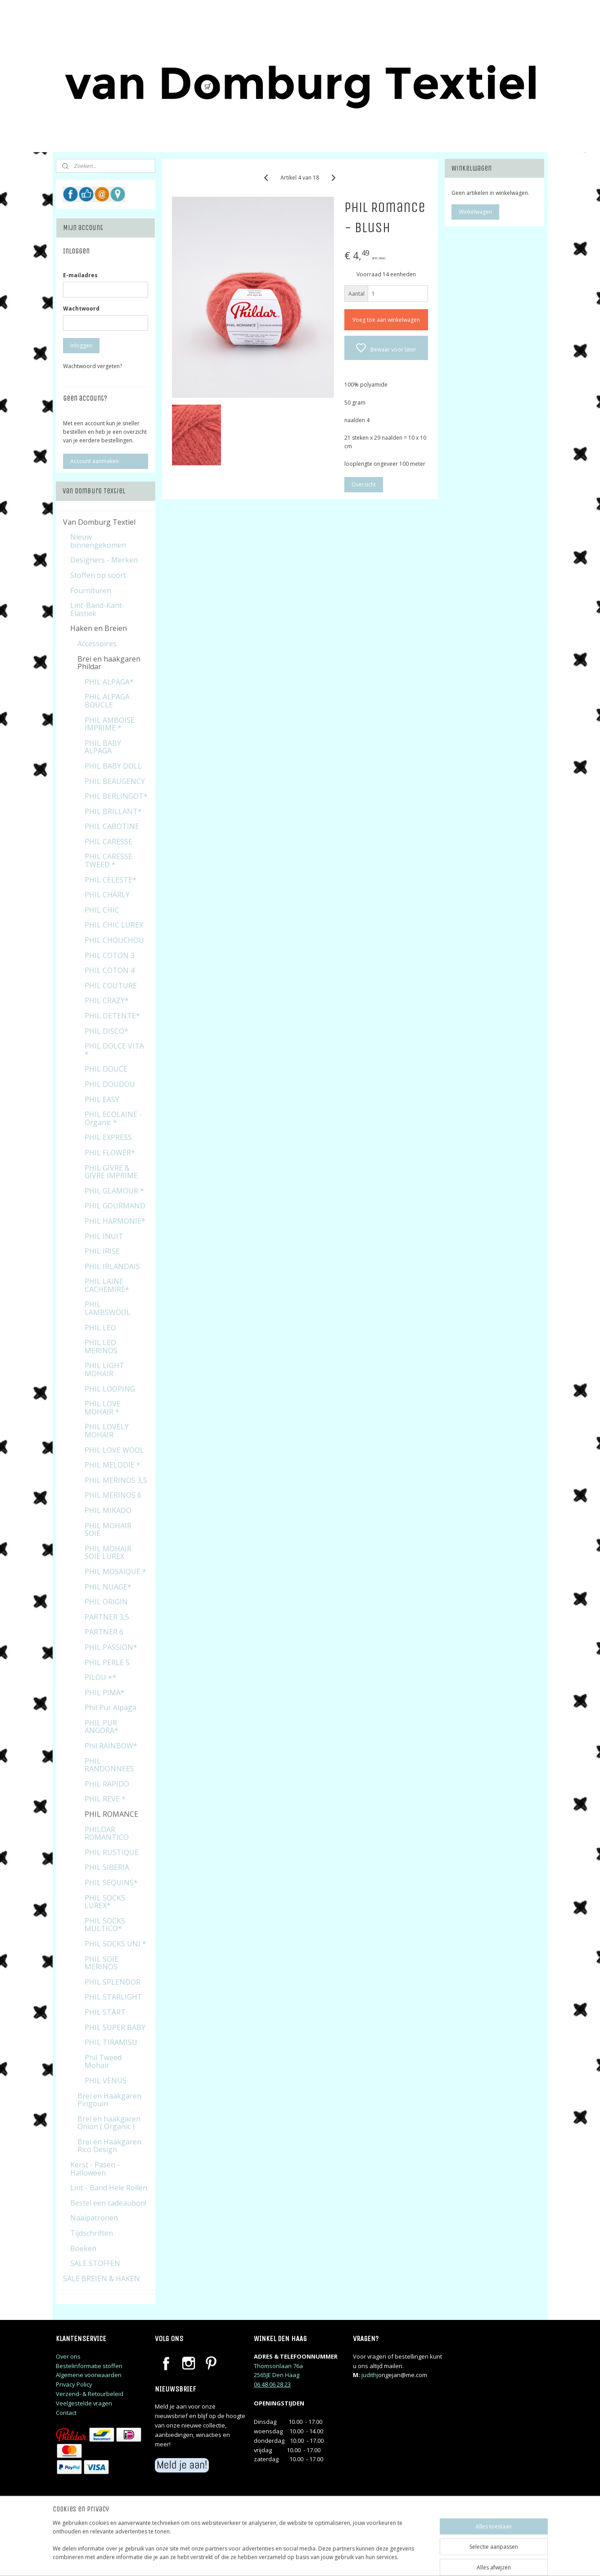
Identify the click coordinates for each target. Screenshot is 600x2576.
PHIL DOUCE (106, 1069)
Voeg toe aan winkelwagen (386, 320)
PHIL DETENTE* (112, 1016)
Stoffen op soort (98, 575)
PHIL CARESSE (108, 842)
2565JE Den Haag (276, 2375)
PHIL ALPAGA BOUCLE (107, 701)
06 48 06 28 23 (272, 2384)
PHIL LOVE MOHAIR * (103, 1408)
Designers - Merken (104, 560)
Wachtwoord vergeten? (92, 366)
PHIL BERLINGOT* (116, 796)
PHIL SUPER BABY (115, 2027)
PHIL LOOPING (110, 1389)
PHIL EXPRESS (108, 1137)
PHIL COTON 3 (110, 955)
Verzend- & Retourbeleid (89, 2394)
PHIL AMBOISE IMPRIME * (110, 724)
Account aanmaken (94, 461)
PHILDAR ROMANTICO (107, 1833)
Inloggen (81, 345)
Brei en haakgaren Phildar (108, 663)
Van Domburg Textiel (99, 522)
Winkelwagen (475, 212)
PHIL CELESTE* (110, 880)
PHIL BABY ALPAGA (103, 747)
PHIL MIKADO (108, 1510)
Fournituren (90, 590)
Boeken (83, 2248)
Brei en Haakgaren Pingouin (109, 2100)
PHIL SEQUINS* (111, 1882)
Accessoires (97, 644)
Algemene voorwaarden (89, 2375)
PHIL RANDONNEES (109, 1765)
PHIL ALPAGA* (109, 682)
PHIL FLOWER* (110, 1152)
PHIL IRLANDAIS (112, 1266)
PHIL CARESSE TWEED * (108, 860)
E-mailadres (80, 275)
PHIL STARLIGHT (113, 1997)
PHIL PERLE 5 (107, 1662)
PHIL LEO (100, 1328)
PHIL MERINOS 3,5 (116, 1480)
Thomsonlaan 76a (278, 2366)
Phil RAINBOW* (111, 1746)
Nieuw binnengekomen (98, 541)
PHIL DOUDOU (110, 1084)
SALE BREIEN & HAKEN (101, 2278)
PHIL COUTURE (111, 986)
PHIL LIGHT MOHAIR (104, 1369)
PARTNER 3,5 (107, 1617)
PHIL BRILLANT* (113, 811)
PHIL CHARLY (107, 895)
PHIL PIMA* (105, 1693)
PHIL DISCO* (106, 1031)
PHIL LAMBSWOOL (108, 1308)
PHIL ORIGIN (106, 1602)
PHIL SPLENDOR (112, 1982)
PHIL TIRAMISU (111, 2042)
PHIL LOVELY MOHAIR (107, 1431)
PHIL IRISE (102, 1251)
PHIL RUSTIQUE (112, 1852)
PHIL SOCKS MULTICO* (105, 1925)
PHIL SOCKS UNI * (115, 1944)
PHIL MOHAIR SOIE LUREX (108, 1553)
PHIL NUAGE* (108, 1587)
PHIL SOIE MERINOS (101, 1963)
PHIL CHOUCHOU (114, 940)
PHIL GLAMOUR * (114, 1191)
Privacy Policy (74, 2384)
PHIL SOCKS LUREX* (105, 1902)
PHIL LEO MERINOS (101, 1347)
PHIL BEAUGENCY (115, 781)
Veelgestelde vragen (84, 2403)
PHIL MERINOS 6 (113, 1495)
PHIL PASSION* (111, 1647)
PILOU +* (101, 1677)
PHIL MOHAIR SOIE (108, 1530)
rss (357, 2559)
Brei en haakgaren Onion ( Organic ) (108, 2123)
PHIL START (105, 2012)
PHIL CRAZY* (107, 1000)
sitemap (338, 2559)
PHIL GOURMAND (115, 1206)
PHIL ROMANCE (111, 1814)
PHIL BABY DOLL (113, 766)
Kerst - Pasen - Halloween (95, 2169)
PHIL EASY (102, 1099)
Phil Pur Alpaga (110, 1707)
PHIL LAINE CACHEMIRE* (107, 1285)
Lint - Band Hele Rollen (108, 2188)
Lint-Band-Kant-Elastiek (97, 609)
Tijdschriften (91, 2233)
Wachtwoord (81, 308)
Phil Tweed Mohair (103, 2062)
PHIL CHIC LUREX (114, 925)
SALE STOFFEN (95, 2263)
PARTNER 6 (104, 1632)
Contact (66, 2413)
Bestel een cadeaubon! (108, 2203)
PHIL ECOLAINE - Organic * (113, 1118)
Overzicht (364, 484)
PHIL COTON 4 (110, 970)
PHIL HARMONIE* (115, 1221)
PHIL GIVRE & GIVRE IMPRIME (111, 1172)
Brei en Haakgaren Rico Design (109, 2146)
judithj (369, 2375)
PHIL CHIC (102, 910)
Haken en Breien (98, 628)
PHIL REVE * (105, 1799)
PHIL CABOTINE (112, 826)
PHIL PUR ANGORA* (101, 1727)
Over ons (68, 2356)
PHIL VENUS (105, 2080)
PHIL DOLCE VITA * (114, 1050)
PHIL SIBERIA (107, 1867)
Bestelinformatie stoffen (89, 2366)
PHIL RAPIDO (107, 1784)
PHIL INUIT (104, 1236)
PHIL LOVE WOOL (114, 1450)
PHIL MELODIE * (112, 1465)
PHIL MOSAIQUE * (115, 1571)
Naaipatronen (94, 2218)
